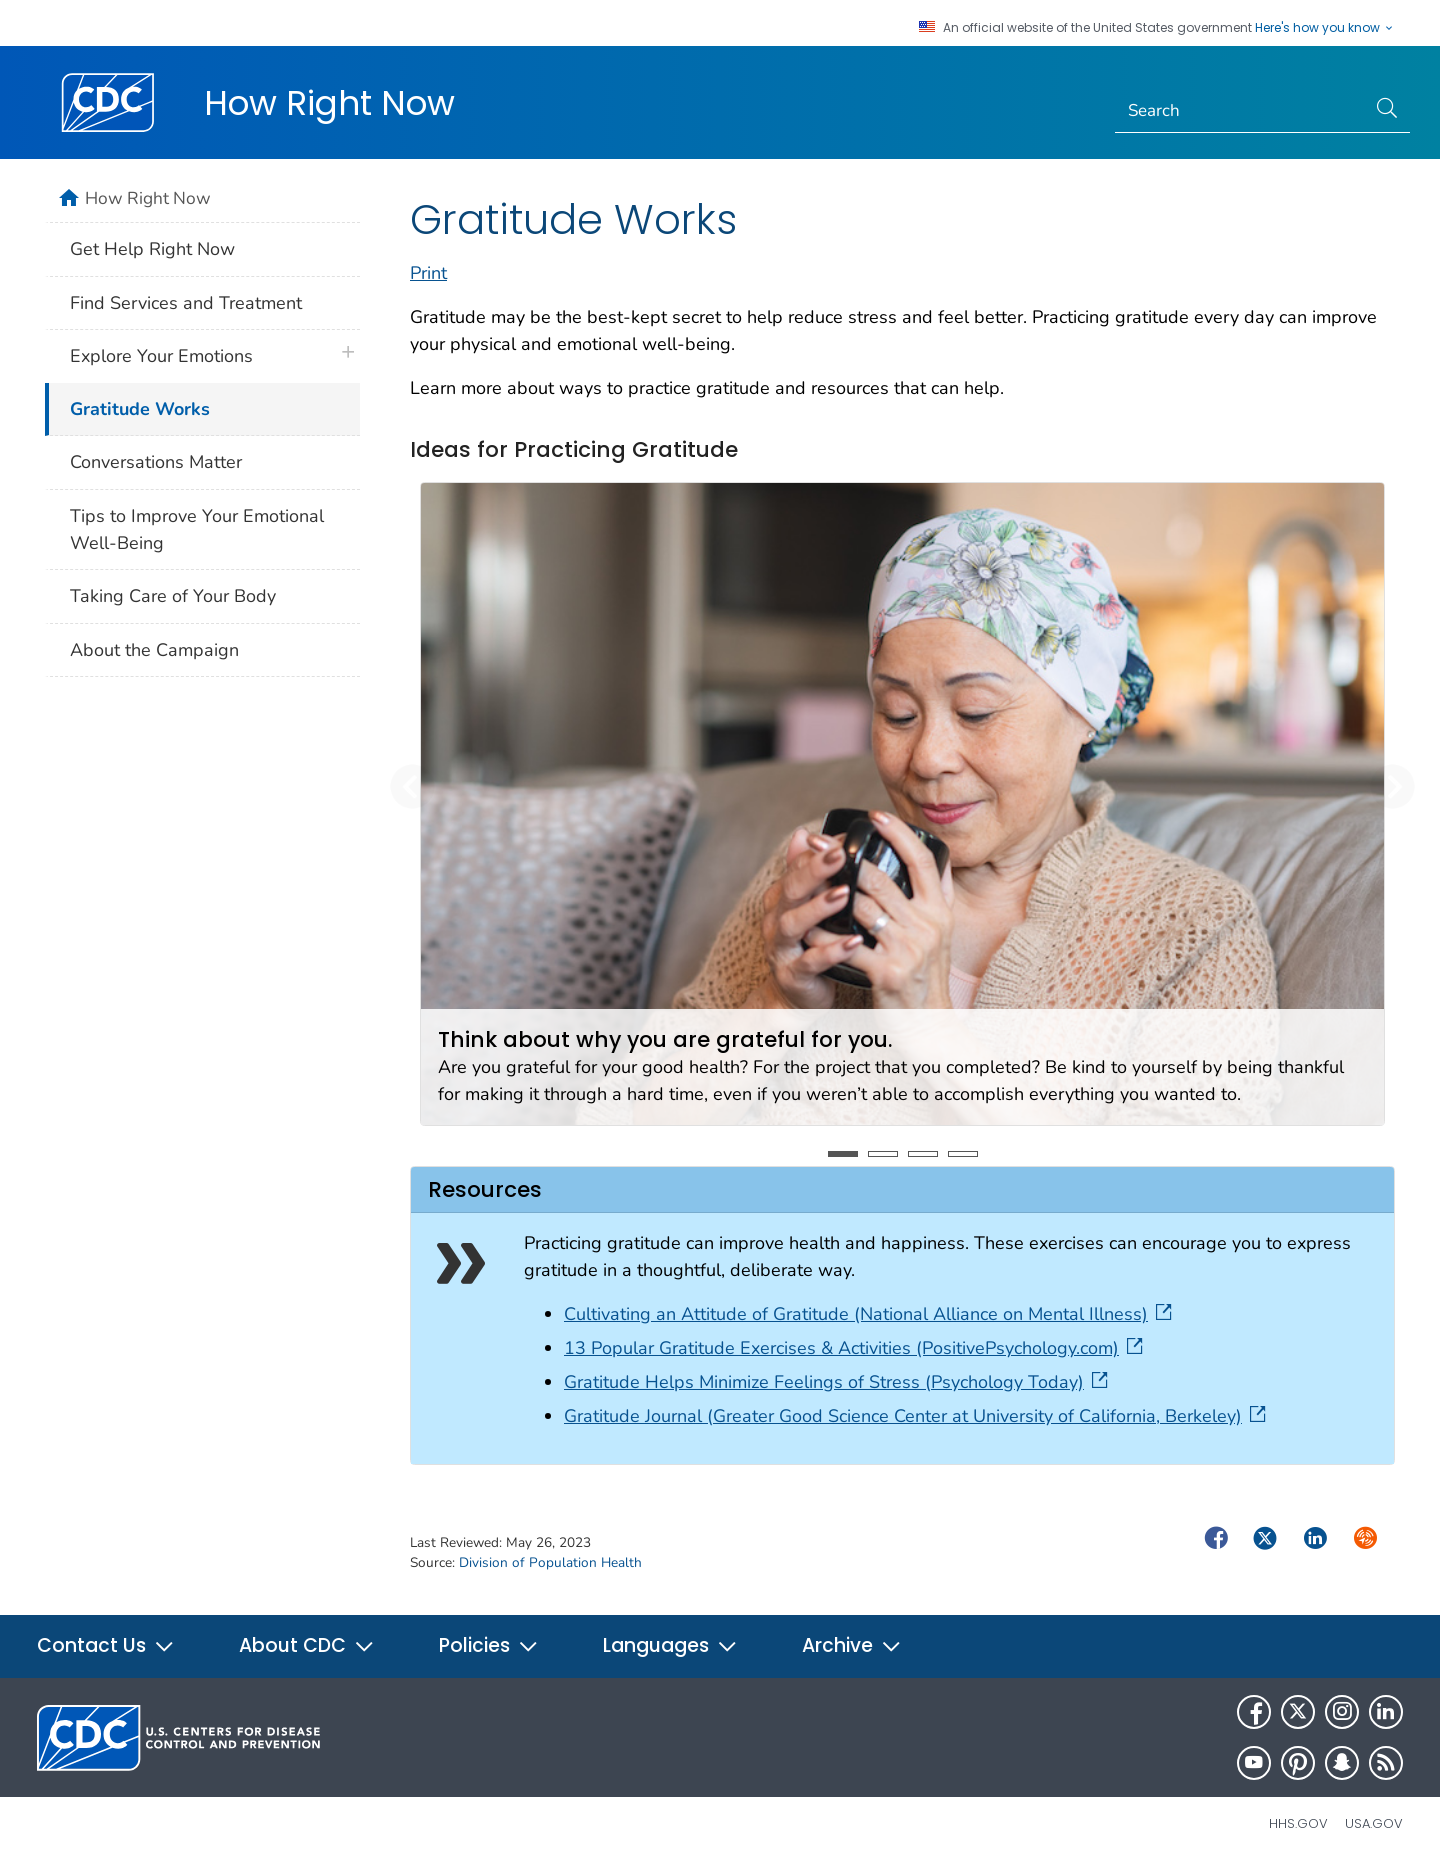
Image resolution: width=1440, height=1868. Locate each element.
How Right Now (329, 103)
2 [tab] (883, 1154)
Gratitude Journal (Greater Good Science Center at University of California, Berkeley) (917, 1416)
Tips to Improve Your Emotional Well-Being (197, 529)
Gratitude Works (140, 409)
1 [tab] (843, 1154)
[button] (412, 786)
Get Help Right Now (152, 249)
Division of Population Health (550, 1562)
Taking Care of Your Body (173, 596)
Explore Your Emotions (161, 356)
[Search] (1240, 111)
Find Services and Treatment (186, 303)
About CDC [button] (307, 1645)
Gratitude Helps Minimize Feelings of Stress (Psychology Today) (838, 1382)
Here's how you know (1325, 28)
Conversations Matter (156, 462)
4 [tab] (963, 1154)
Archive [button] (852, 1645)
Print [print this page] (428, 273)
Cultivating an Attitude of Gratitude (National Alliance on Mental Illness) (870, 1314)
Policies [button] (489, 1645)
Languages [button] (670, 1645)
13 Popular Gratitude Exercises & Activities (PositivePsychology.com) (855, 1348)
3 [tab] (923, 1154)
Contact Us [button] (106, 1645)
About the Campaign (154, 650)
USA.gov (1374, 1823)
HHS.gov (1298, 1823)
